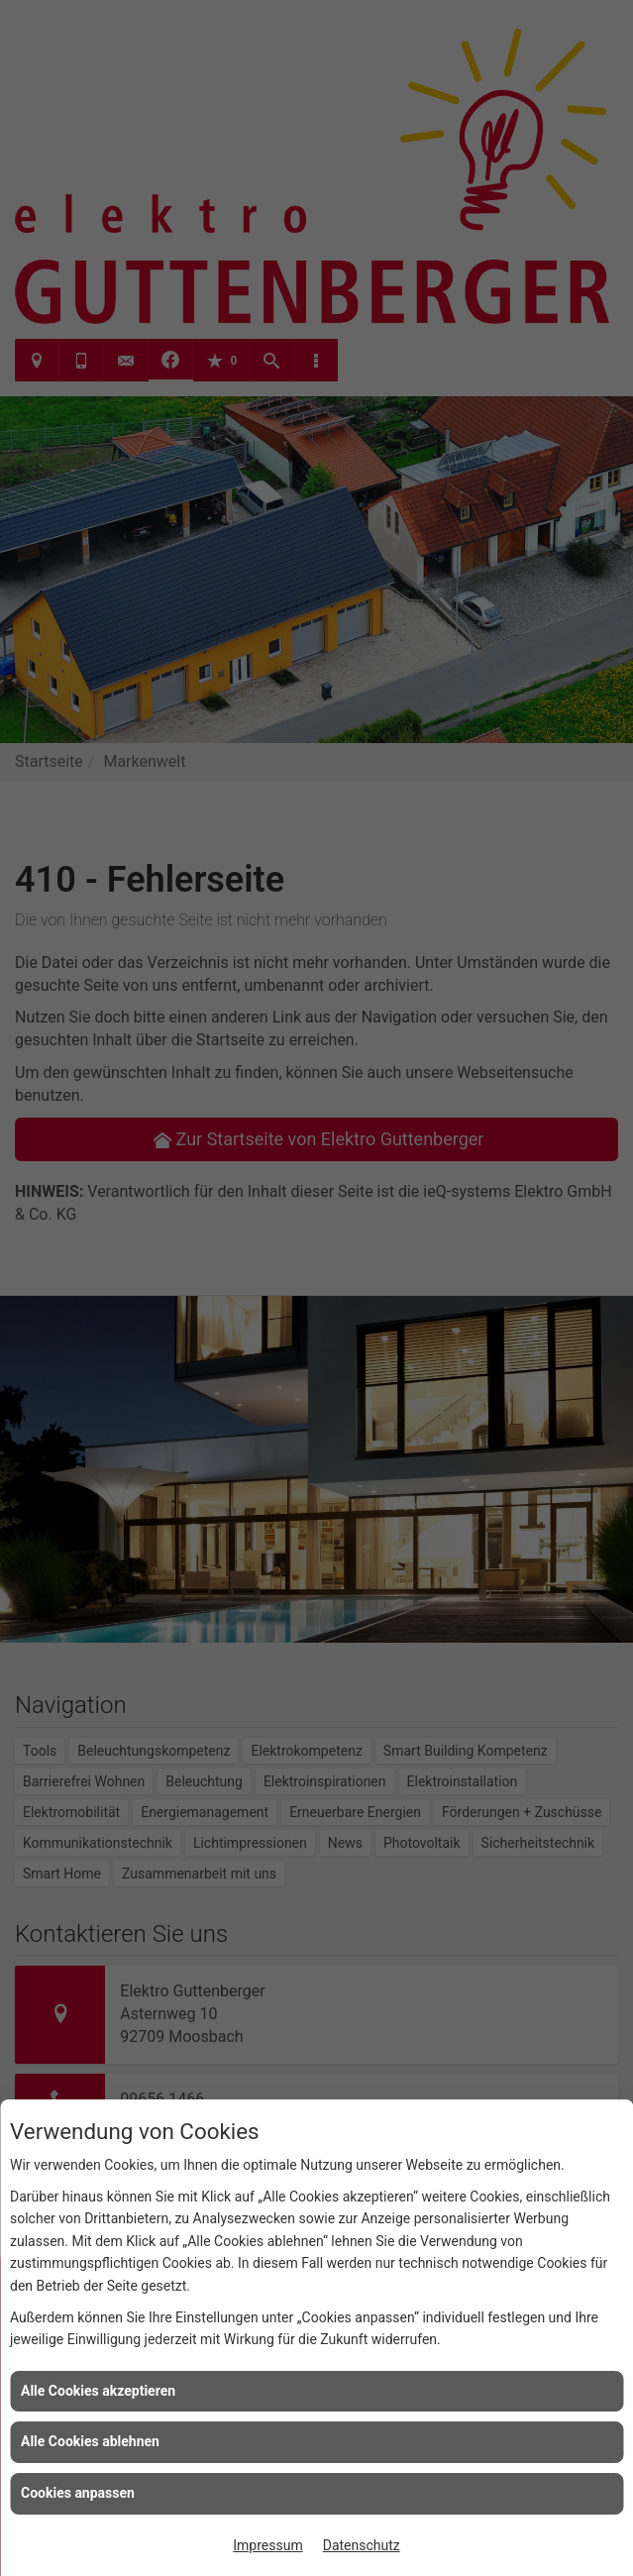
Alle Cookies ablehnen (90, 2441)
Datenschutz (361, 2545)
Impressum (267, 2545)
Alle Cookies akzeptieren (98, 2391)
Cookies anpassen (78, 2493)
